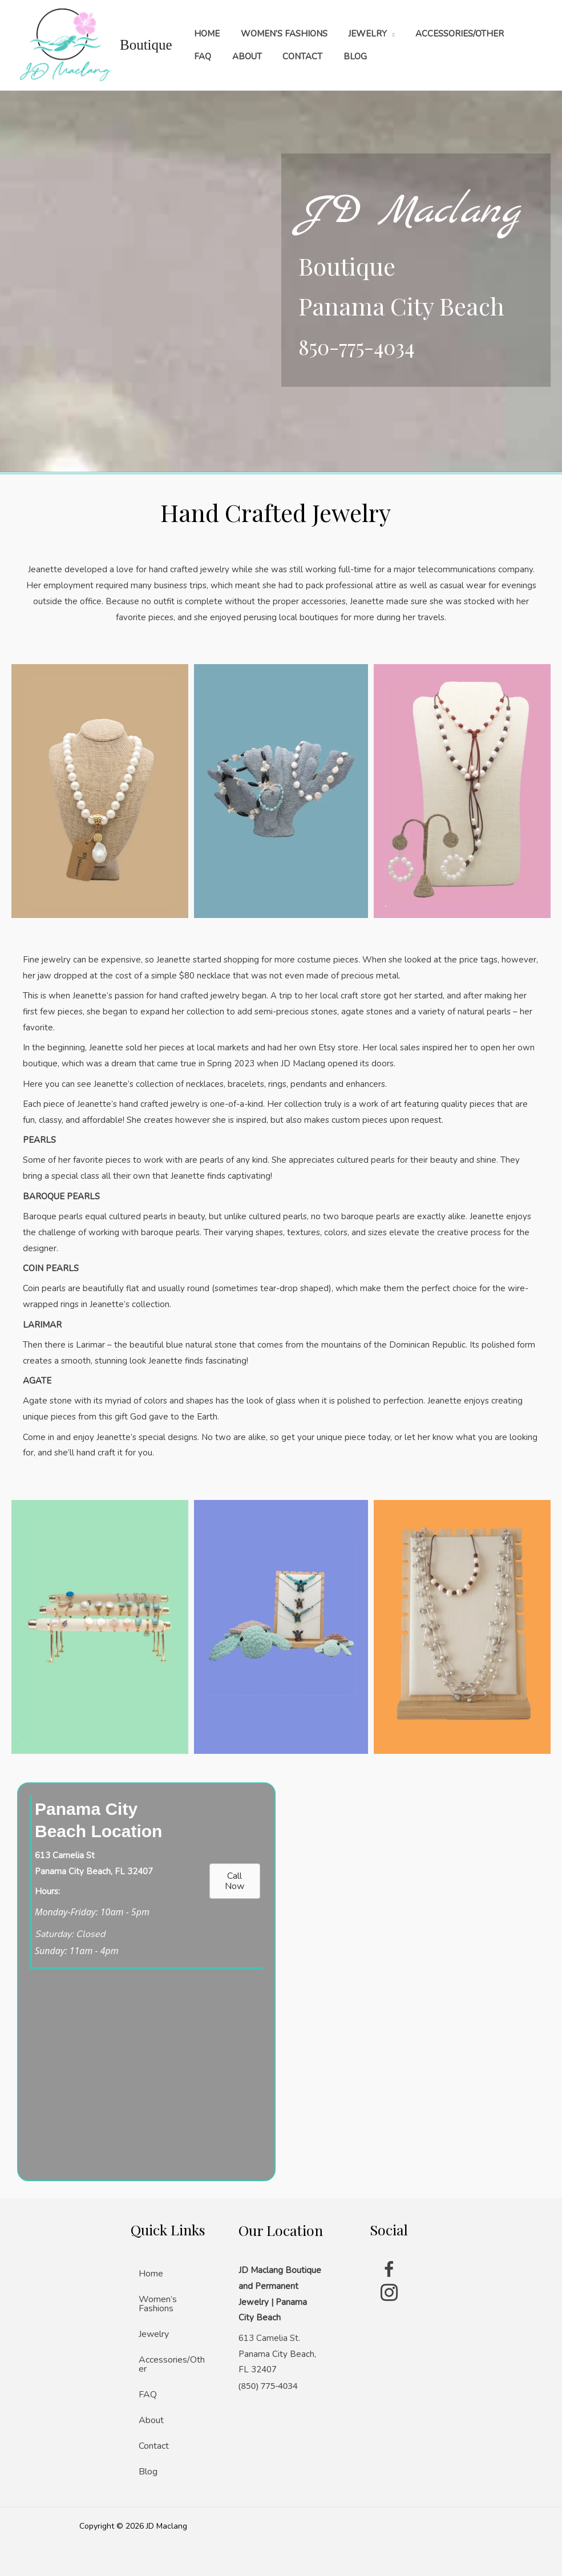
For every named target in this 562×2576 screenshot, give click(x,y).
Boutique (146, 44)
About (151, 2420)
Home (151, 2273)
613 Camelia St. (269, 2338)
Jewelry (154, 2334)
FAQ (148, 2394)
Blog (148, 2471)
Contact (154, 2446)
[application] (381, 33)
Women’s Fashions (158, 2304)
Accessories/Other (172, 2364)
